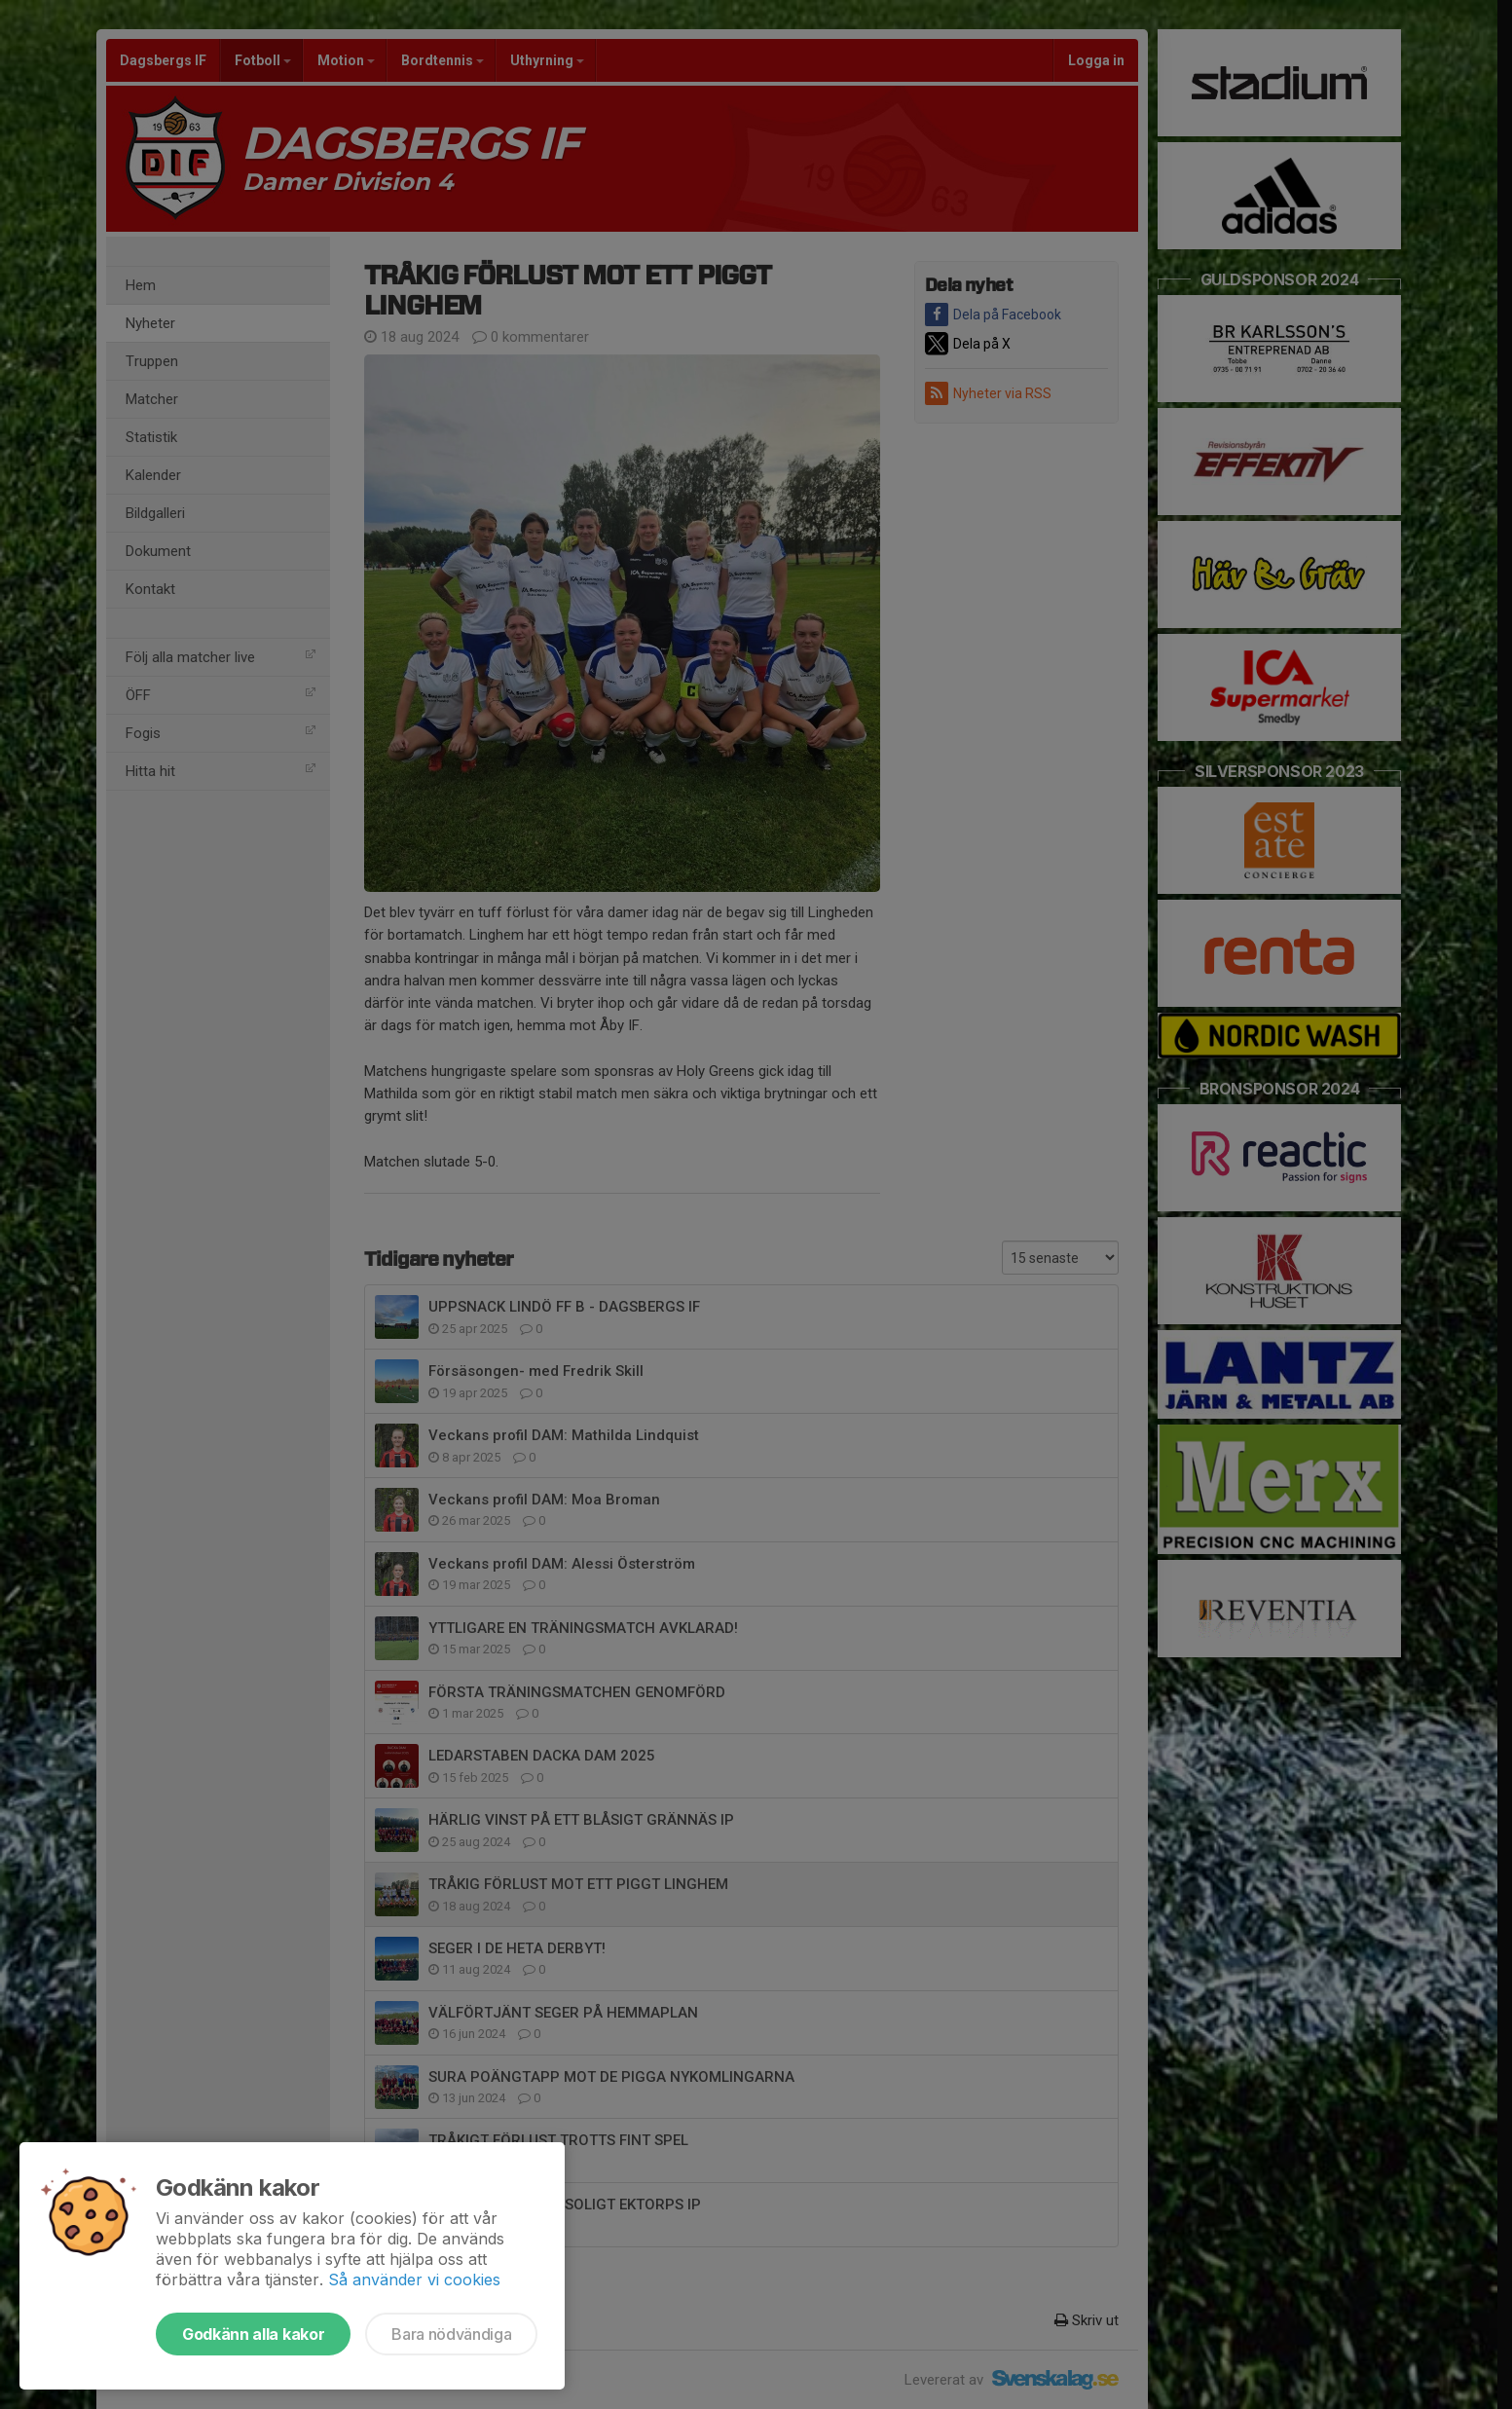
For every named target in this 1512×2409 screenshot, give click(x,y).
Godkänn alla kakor (253, 2334)
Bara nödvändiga (451, 2334)
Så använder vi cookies (414, 2279)
